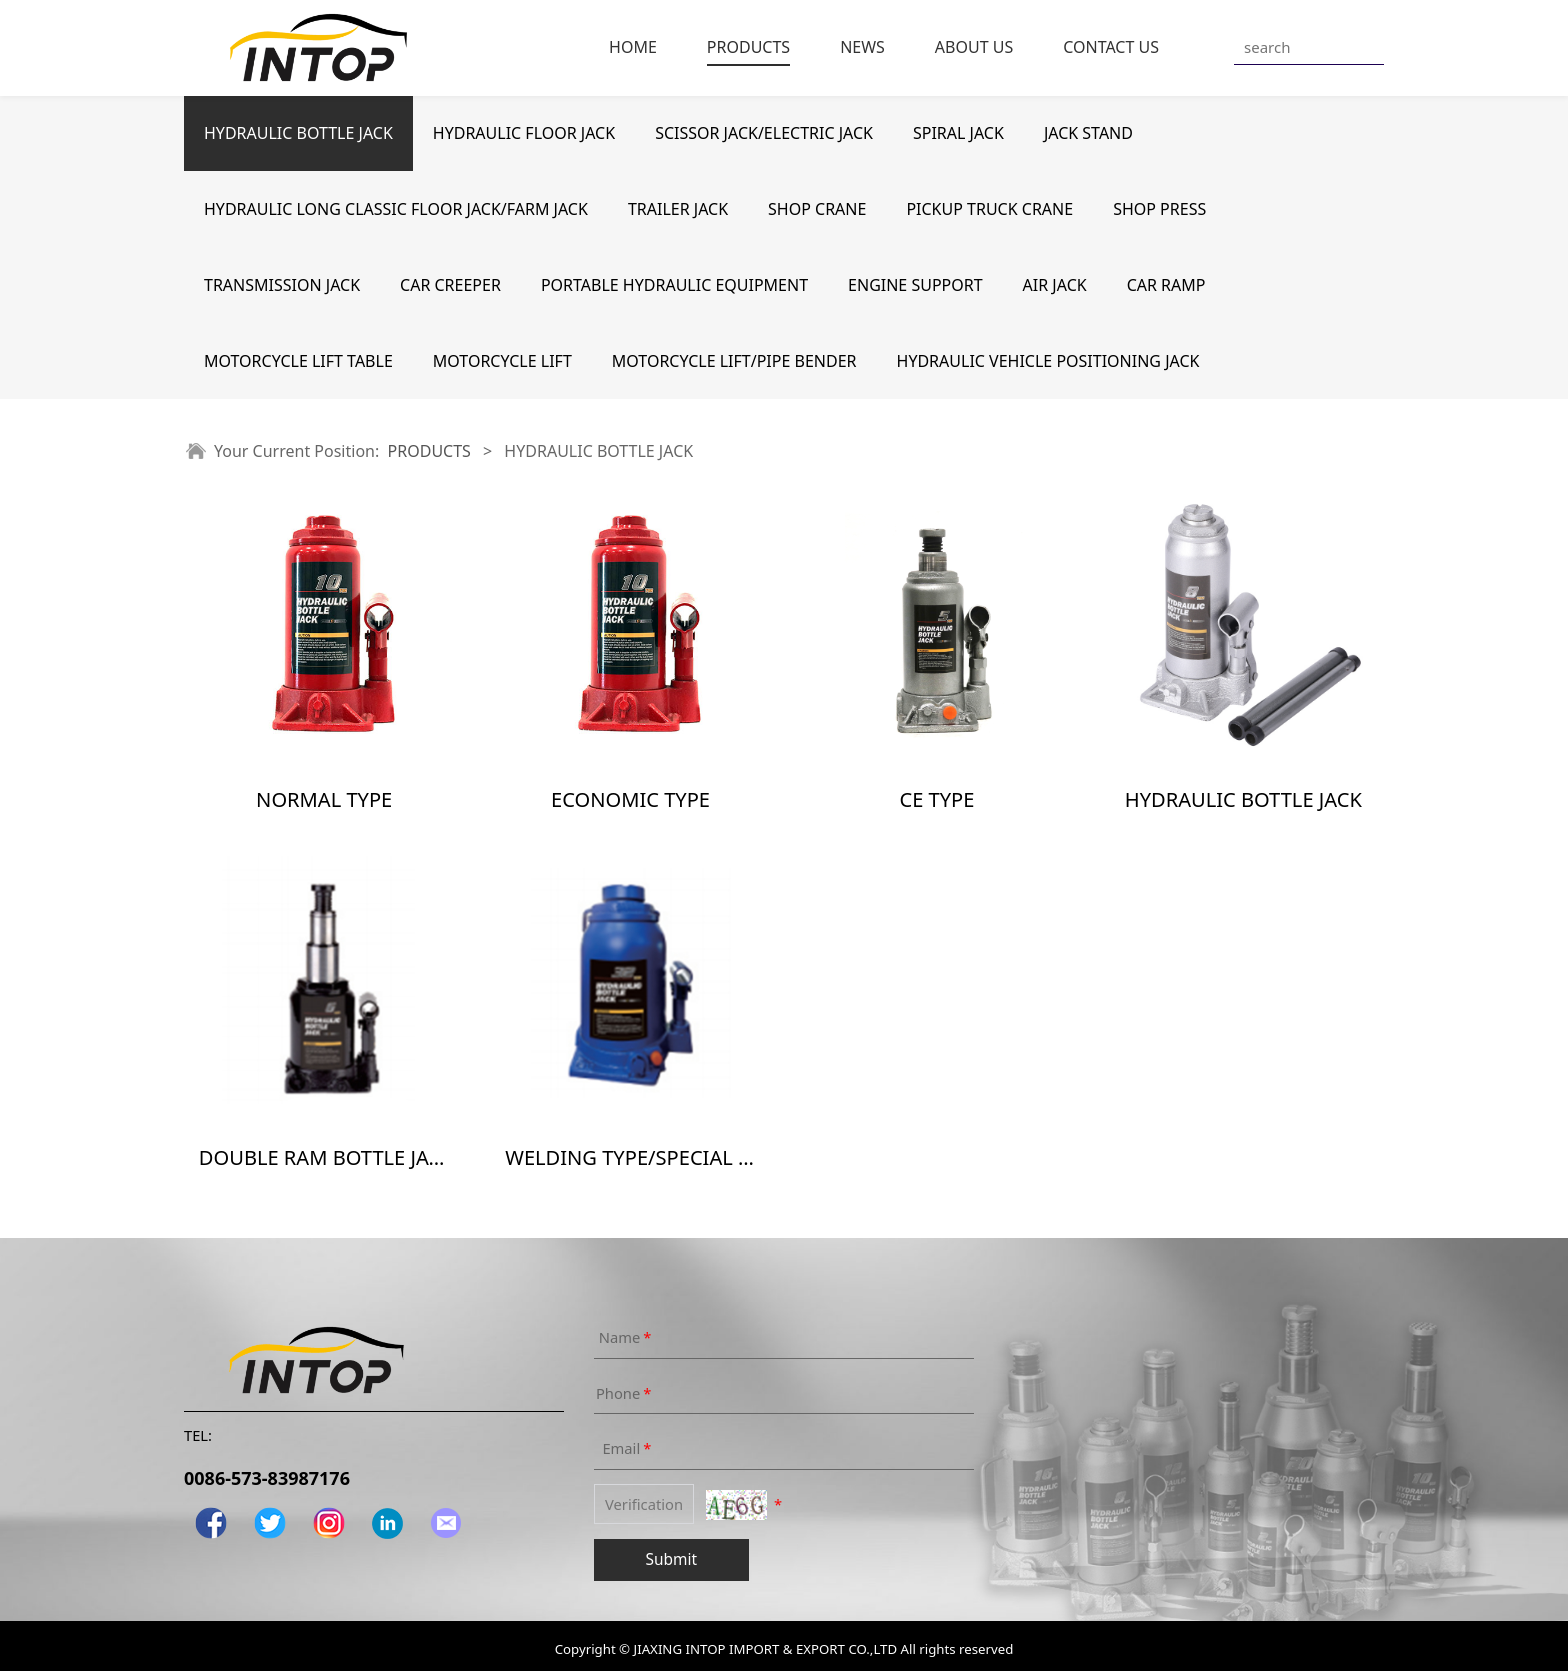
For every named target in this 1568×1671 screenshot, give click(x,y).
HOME (633, 47)
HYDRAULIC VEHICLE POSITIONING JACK (1048, 361)
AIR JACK (1055, 285)
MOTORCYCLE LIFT (502, 361)
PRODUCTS (748, 47)
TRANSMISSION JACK (282, 285)
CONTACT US (1111, 47)
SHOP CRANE (817, 209)
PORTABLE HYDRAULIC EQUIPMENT (674, 285)
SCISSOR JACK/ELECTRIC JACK (764, 133)
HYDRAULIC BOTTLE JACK (298, 133)
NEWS (862, 47)
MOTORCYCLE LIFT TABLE (298, 361)
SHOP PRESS (1159, 209)
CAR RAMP (1166, 285)
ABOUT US (974, 47)
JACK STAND (1088, 133)
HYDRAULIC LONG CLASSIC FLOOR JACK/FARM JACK (396, 209)
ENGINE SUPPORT (915, 285)
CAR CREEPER (450, 285)
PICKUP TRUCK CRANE (989, 209)
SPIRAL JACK (958, 133)
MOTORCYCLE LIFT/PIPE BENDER (734, 361)
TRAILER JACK (678, 209)
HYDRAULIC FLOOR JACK (524, 133)
